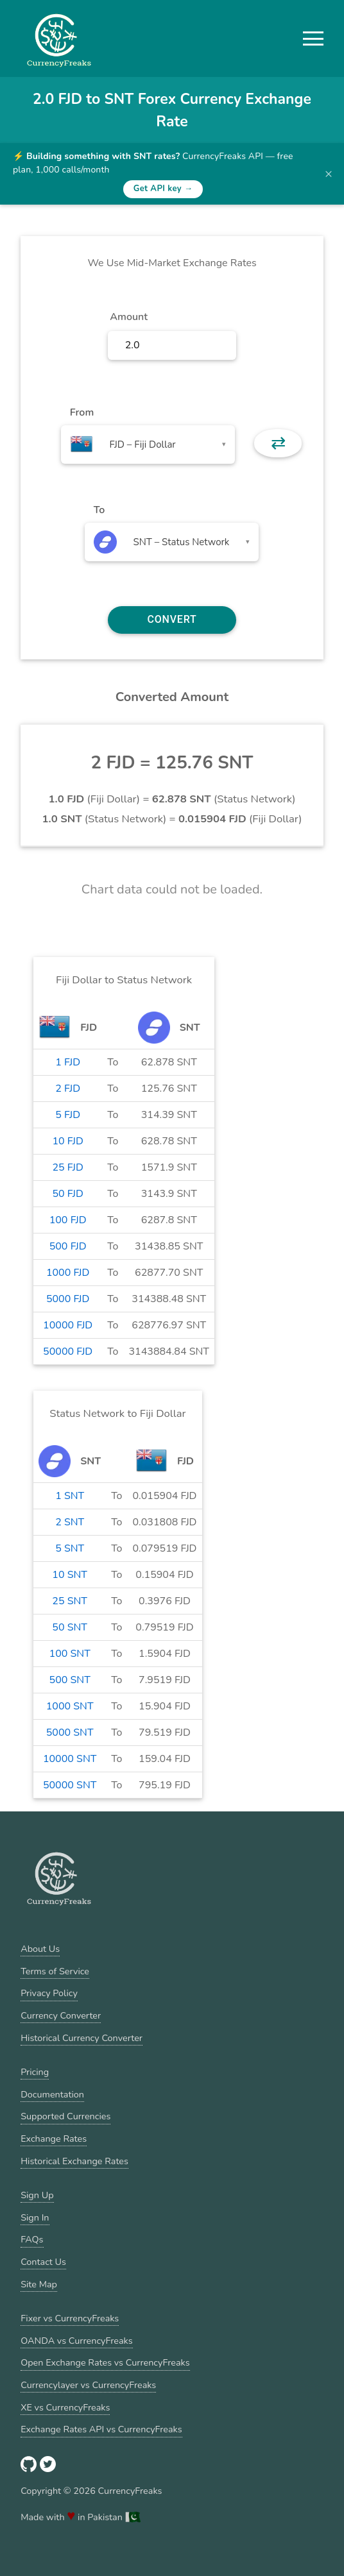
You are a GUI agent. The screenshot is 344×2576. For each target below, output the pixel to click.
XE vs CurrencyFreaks (65, 2407)
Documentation (52, 2094)
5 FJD (67, 1115)
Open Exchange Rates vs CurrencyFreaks (105, 2362)
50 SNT (69, 1627)
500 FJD (68, 1246)
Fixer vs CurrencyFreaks (70, 2318)
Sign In (35, 2217)
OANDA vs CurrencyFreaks (76, 2340)
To (99, 510)
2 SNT (69, 1522)
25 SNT (69, 1601)
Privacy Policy (49, 1993)
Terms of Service (55, 1971)
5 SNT (69, 1548)
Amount (129, 317)
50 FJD (67, 1194)
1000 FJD (68, 1273)
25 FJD (67, 1167)
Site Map (39, 2284)
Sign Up (37, 2195)
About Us (40, 1948)
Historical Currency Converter (81, 2037)
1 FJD (67, 1062)
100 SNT (69, 1654)
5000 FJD (68, 1299)
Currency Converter (61, 2015)
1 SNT (69, 1496)
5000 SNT (70, 1732)
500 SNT (69, 1680)
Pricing (35, 2071)
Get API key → (163, 188)
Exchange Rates (54, 2138)
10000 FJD (67, 1325)
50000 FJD (67, 1351)
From (82, 412)
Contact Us (43, 2261)
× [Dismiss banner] (328, 173)
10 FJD (67, 1141)
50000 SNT (69, 1785)
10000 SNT (69, 1759)
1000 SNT (70, 1706)
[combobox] (148, 444)
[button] (313, 38)
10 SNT (69, 1575)
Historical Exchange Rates (74, 2161)
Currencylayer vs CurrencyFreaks (88, 2384)
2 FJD (67, 1088)
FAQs (32, 2239)
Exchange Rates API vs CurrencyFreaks (101, 2429)
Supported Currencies (65, 2116)
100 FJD (68, 1220)
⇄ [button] (278, 443)
